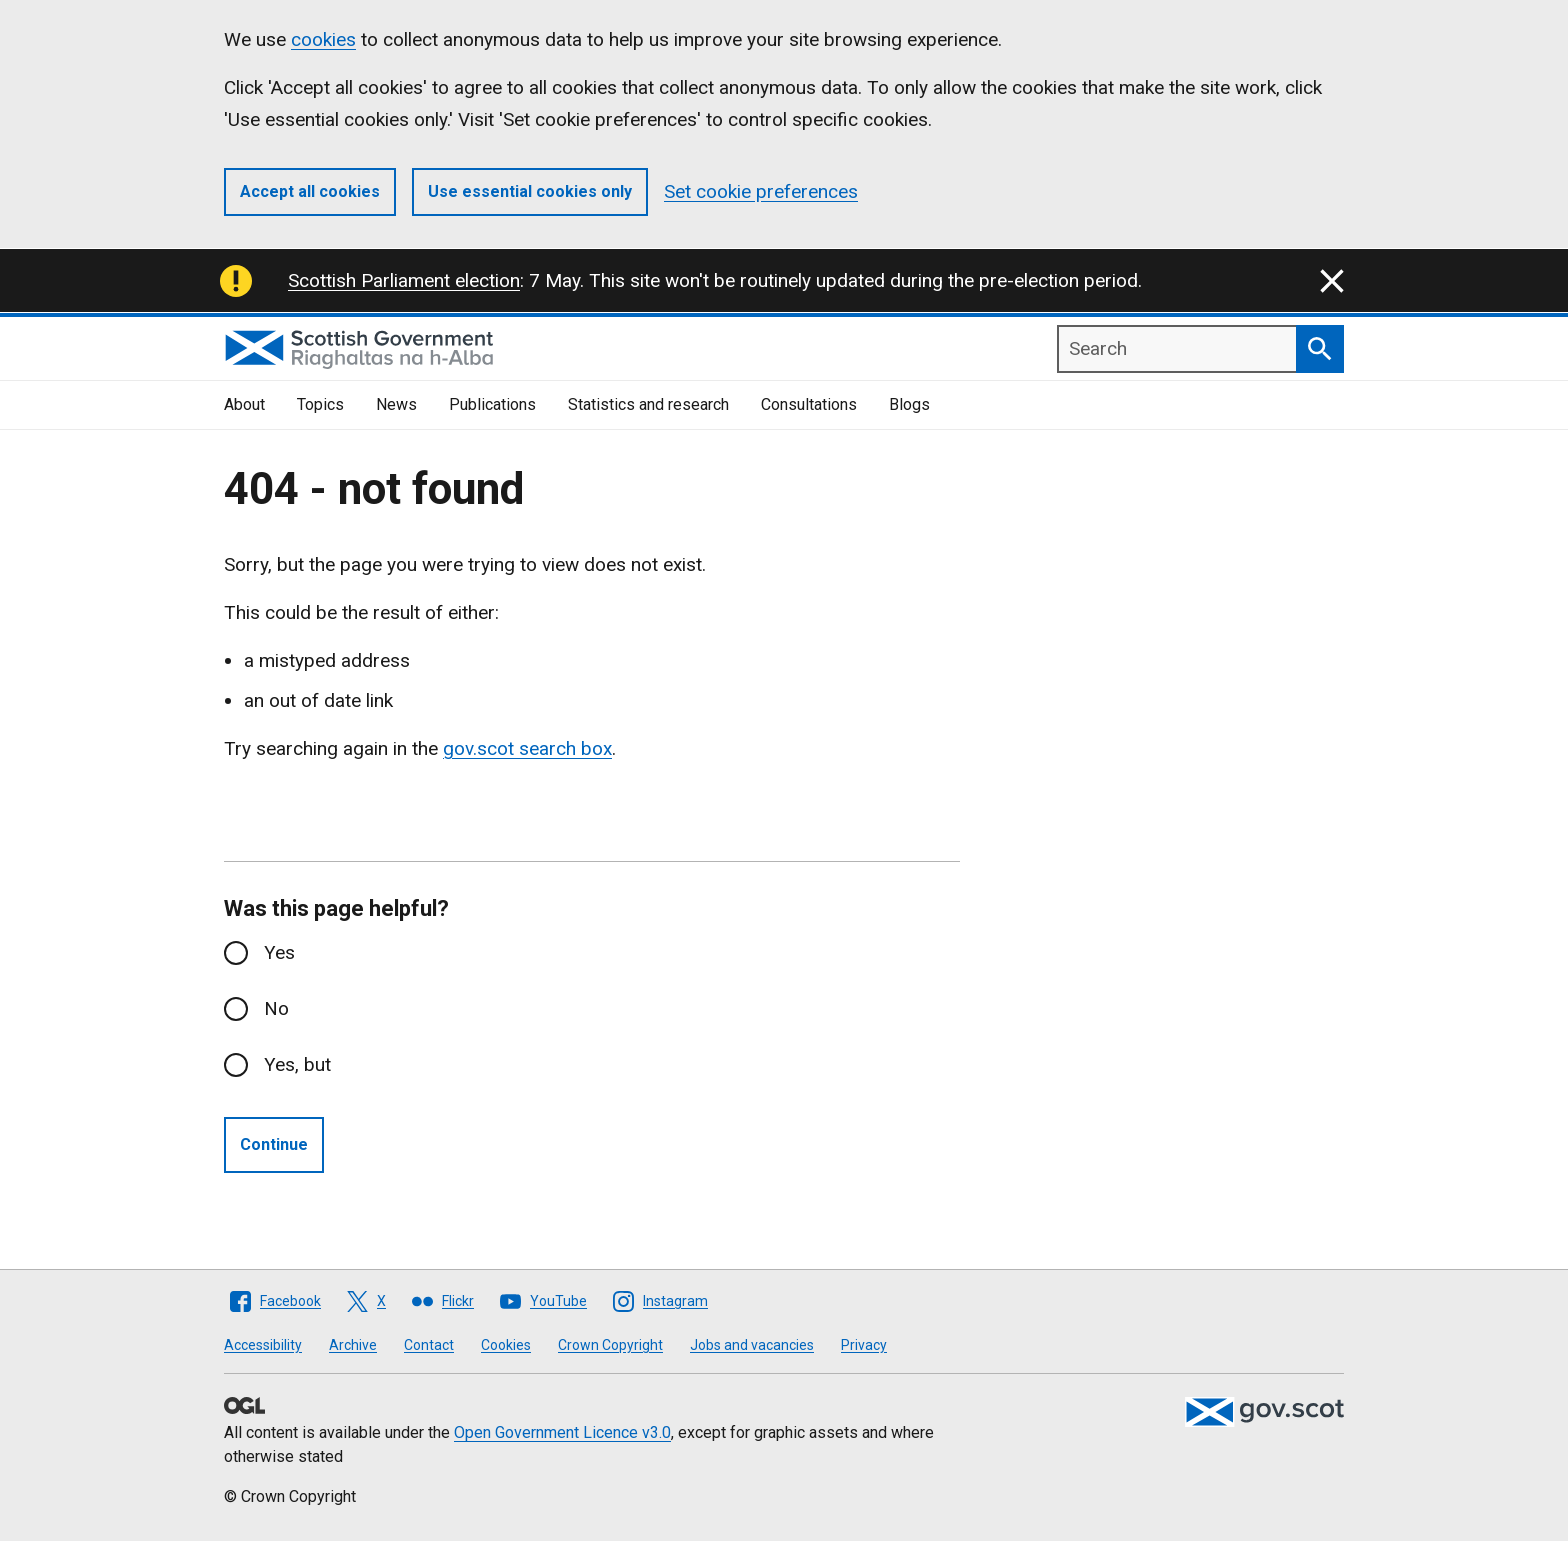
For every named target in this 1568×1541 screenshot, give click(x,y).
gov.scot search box (527, 748)
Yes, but (297, 1064)
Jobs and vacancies (752, 1345)
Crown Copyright (610, 1345)
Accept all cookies (310, 191)
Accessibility (263, 1345)
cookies (323, 39)
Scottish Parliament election (404, 280)
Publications (492, 404)
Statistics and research (648, 404)
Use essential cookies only (530, 191)
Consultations (809, 404)
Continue (274, 1144)
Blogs (909, 404)
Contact (429, 1345)
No (276, 1008)
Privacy (864, 1345)
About (244, 404)
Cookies (506, 1345)
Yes (279, 952)
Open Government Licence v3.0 (562, 1432)
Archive (353, 1345)
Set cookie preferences (761, 191)
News (396, 404)
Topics (320, 404)
